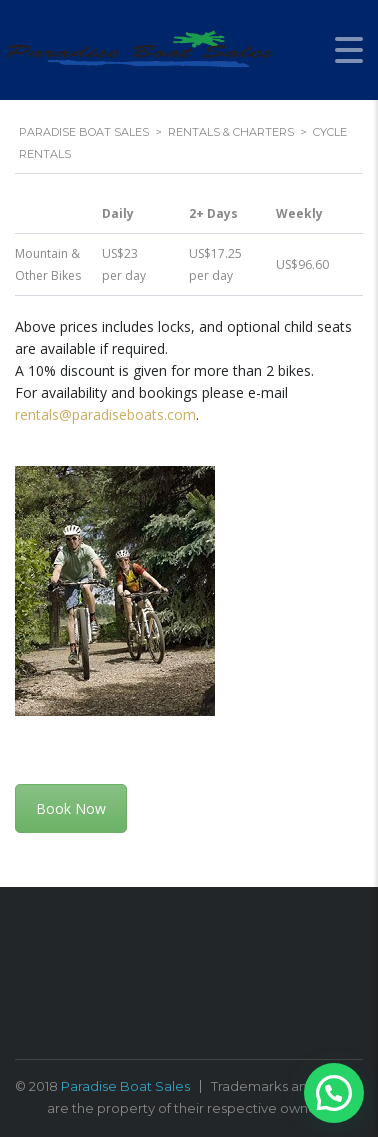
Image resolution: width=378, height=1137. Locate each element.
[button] (334, 1093)
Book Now (71, 808)
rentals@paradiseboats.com (105, 414)
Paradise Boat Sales (125, 1086)
